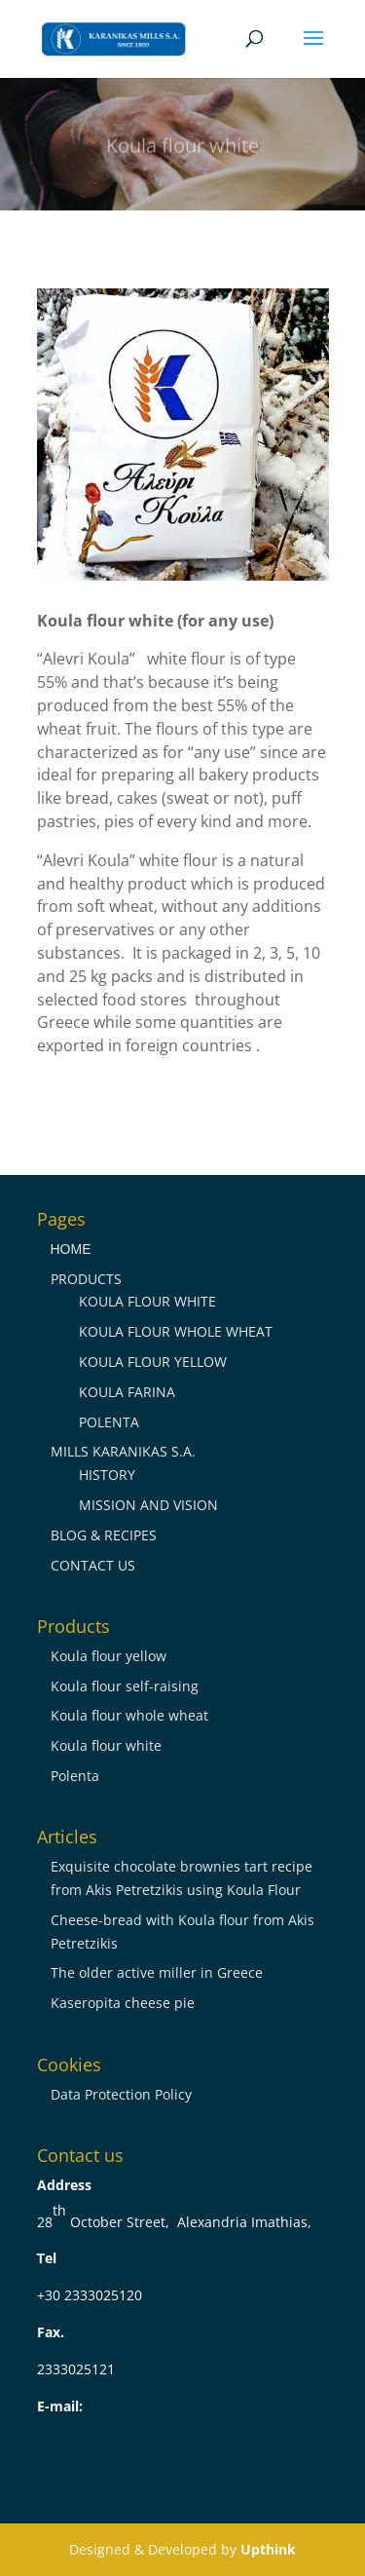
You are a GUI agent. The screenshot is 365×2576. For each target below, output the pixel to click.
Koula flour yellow (108, 1656)
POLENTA (109, 1422)
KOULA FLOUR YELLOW (153, 1361)
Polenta (75, 1775)
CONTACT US (93, 1565)
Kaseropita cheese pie (123, 2002)
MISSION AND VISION (148, 1505)
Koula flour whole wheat (129, 1715)
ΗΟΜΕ (71, 1248)
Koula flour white (106, 1745)
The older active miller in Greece (157, 1972)
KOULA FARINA (127, 1392)
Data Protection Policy (121, 2094)
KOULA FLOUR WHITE (147, 1301)
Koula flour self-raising (125, 1686)
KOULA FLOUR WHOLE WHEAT (176, 1331)
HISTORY (107, 1474)
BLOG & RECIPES (104, 1535)
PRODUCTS (86, 1278)
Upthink (268, 2549)
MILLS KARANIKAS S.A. (123, 1451)
